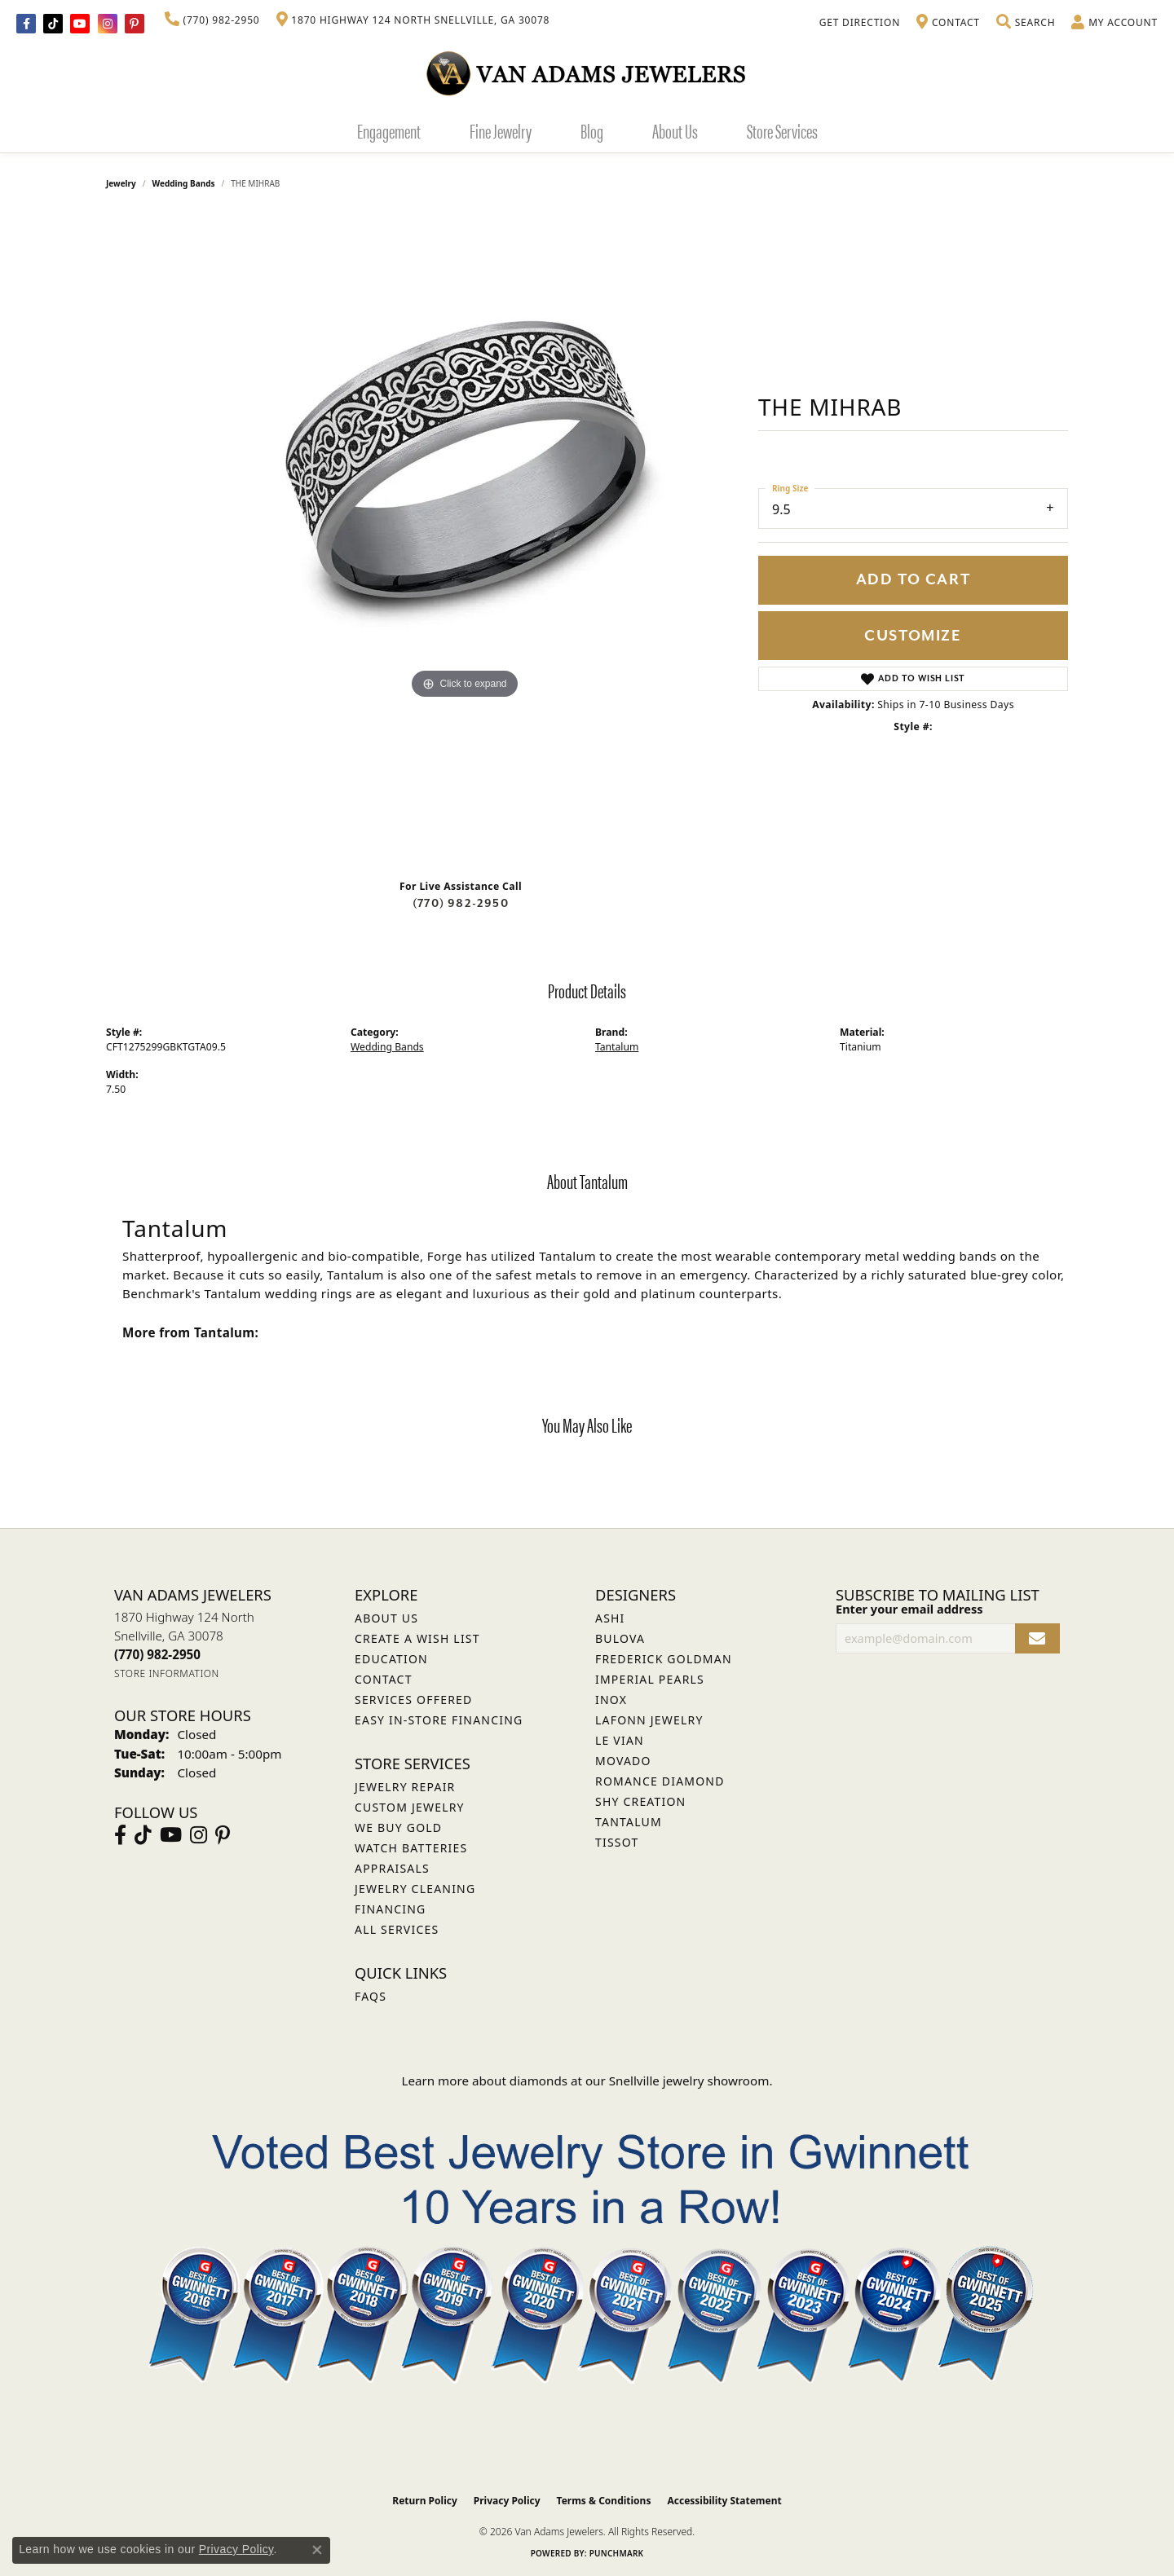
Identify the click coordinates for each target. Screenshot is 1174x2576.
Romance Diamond (660, 1781)
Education (391, 1659)
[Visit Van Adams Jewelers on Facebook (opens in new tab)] (26, 23)
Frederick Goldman (663, 1659)
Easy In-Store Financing (439, 1720)
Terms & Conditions (604, 2501)
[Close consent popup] (317, 2550)
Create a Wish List (417, 1638)
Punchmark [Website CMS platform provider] (616, 2553)
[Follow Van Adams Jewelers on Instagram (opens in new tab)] (107, 23)
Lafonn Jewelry (649, 1720)
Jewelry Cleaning (415, 1888)
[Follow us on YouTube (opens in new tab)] (80, 23)
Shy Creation (640, 1801)
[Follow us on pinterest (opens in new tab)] (134, 23)
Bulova (620, 1638)
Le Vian (619, 1740)
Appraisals (392, 1868)
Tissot (616, 1842)
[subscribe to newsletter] (1037, 1638)
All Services (397, 1929)
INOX (611, 1699)
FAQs (370, 1996)
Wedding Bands (183, 183)
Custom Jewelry (410, 1807)
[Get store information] (166, 1673)
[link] (212, 20)
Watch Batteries (411, 1848)
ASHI (610, 1618)
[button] (1025, 23)
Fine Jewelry (501, 130)
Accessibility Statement (724, 2501)
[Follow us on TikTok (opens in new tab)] (53, 23)
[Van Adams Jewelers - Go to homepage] (587, 72)
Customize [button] (912, 636)
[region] (464, 540)
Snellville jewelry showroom (689, 2080)
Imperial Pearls (649, 1679)
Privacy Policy (507, 2501)
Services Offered (413, 1699)
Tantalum (616, 1047)
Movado (623, 1760)
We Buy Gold (398, 1827)
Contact (384, 1679)
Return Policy (424, 2501)
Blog (591, 130)
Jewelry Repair (405, 1786)
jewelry (121, 183)
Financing (390, 1909)
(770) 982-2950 (461, 903)
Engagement (389, 130)
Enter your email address (909, 1609)
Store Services (782, 130)
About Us (675, 130)
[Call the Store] (157, 1654)
